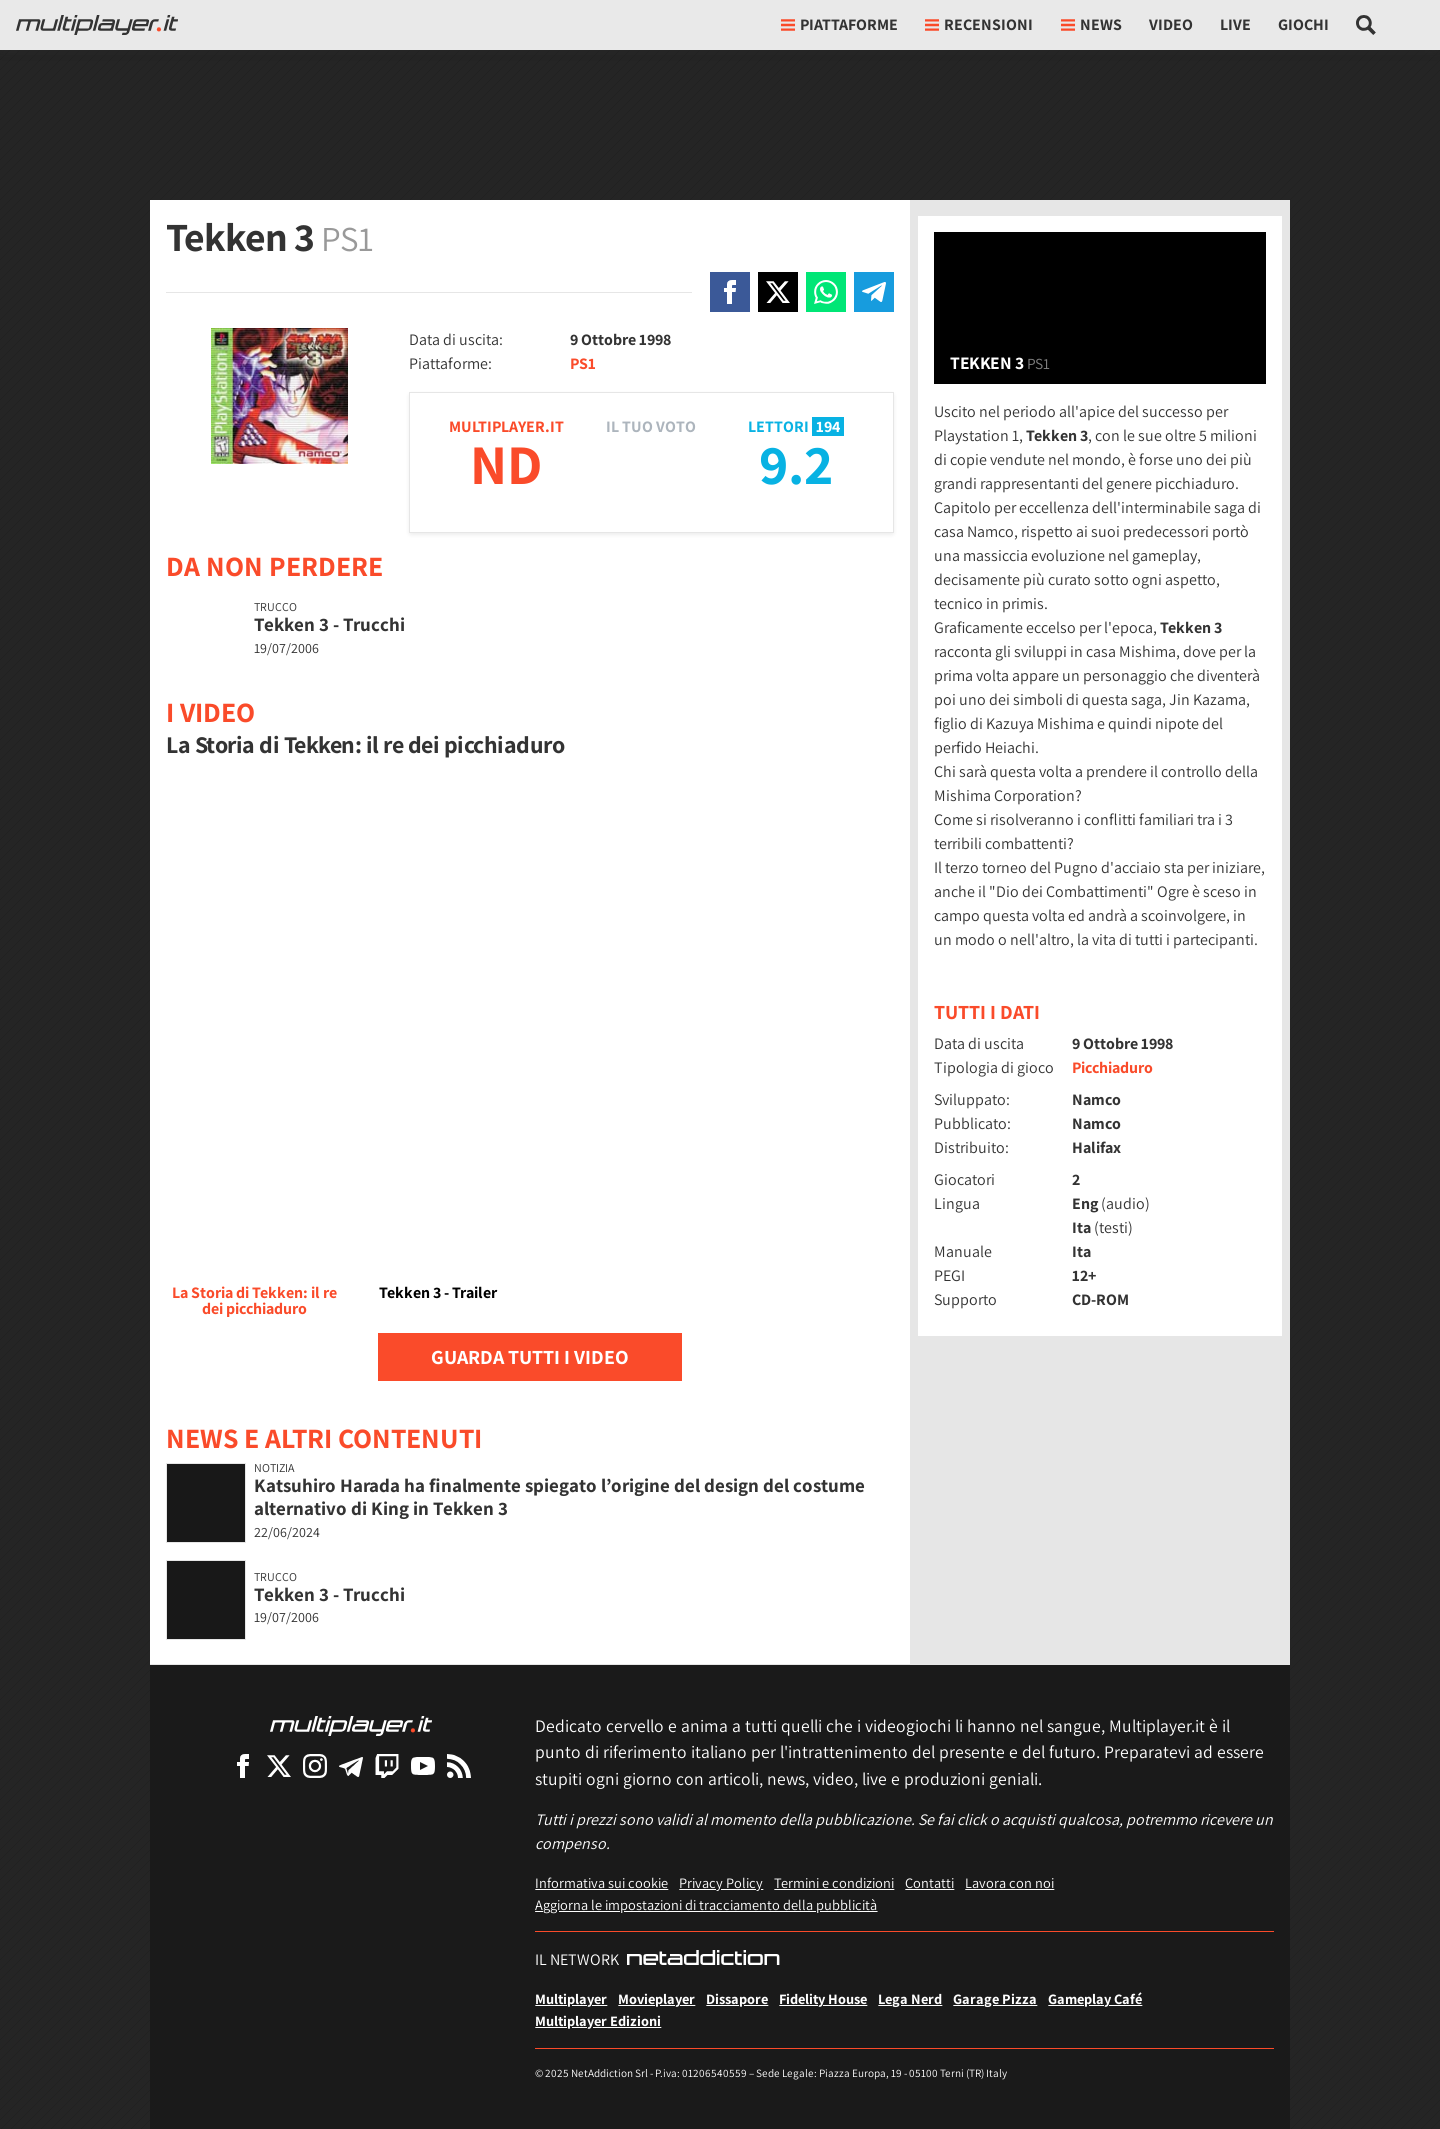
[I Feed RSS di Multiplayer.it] (459, 1765)
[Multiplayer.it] (97, 25)
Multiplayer (571, 1998)
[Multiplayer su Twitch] (387, 1765)
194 (828, 426)
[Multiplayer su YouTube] (423, 1765)
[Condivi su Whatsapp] (826, 292)
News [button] (1091, 24)
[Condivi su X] (778, 292)
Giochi (1303, 24)
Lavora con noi (1009, 1882)
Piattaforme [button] (839, 24)
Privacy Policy (721, 1882)
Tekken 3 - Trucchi (329, 624)
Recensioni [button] (979, 24)
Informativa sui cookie (601, 1882)
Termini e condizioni (834, 1882)
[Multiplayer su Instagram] (315, 1765)
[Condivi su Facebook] (730, 292)
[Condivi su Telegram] (874, 292)
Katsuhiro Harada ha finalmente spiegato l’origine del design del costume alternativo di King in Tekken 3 (559, 1496)
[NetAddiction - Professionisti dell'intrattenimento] (703, 1960)
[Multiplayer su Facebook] (243, 1765)
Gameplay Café (1095, 1998)
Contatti (929, 1882)
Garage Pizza (995, 1998)
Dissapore (737, 1998)
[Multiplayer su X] (279, 1765)
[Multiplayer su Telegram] (351, 1765)
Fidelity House (823, 1998)
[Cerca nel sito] (1366, 25)
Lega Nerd (910, 1998)
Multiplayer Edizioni (598, 2020)
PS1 (583, 363)
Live (1235, 24)
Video (1171, 24)
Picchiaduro (1112, 1067)
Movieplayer (656, 1998)
